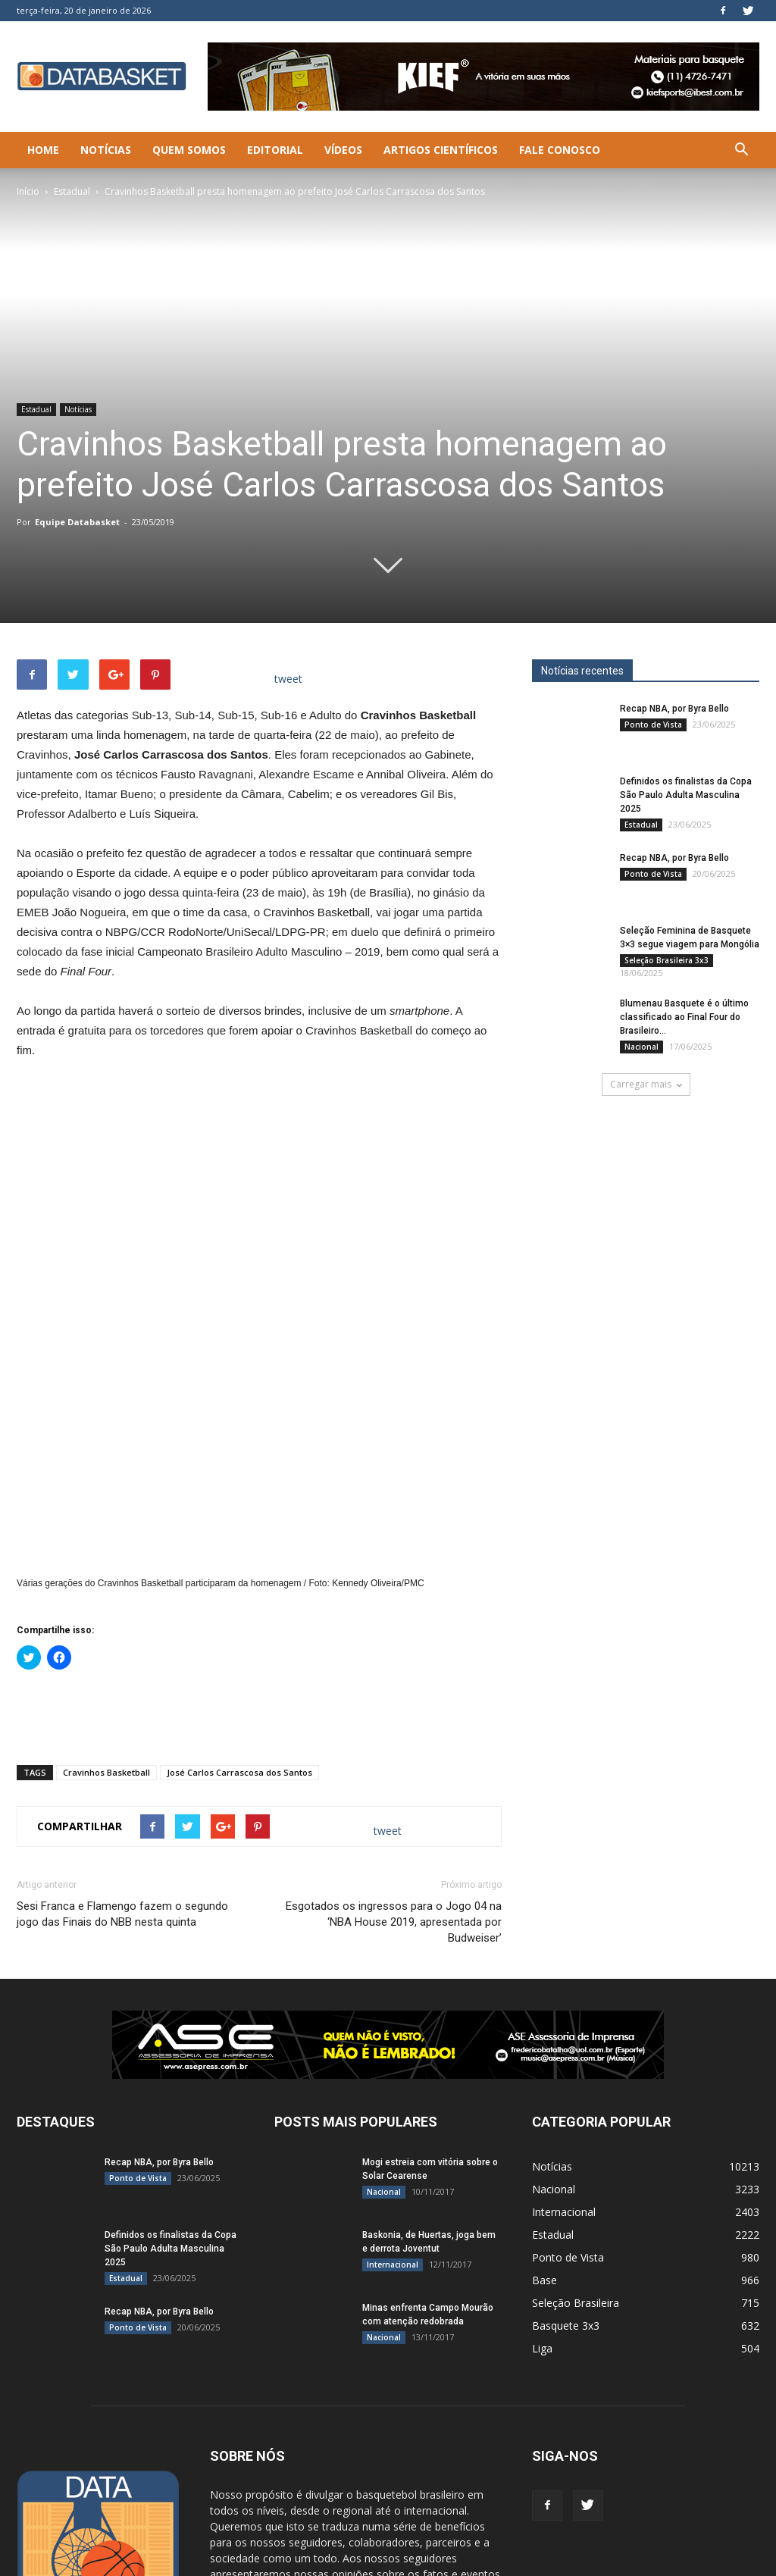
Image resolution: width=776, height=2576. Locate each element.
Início (28, 191)
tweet (288, 678)
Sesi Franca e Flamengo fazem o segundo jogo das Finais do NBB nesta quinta (122, 1732)
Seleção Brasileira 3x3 (666, 960)
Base (544, 2098)
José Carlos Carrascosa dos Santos (239, 1590)
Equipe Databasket (77, 521)
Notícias (105, 149)
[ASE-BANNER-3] (388, 1863)
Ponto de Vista (653, 724)
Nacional (641, 1046)
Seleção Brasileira (575, 2121)
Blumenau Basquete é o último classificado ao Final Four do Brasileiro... (684, 1017)
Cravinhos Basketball (106, 1590)
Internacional (392, 2082)
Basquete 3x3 (565, 2143)
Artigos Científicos (440, 149)
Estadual (72, 191)
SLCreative (118, 2562)
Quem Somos (189, 149)
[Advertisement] (259, 1532)
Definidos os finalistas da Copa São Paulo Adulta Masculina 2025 (686, 795)
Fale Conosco (559, 149)
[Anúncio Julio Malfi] (645, 1246)
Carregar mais (646, 1084)
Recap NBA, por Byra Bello (674, 708)
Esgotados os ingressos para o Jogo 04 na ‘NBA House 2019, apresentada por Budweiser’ (394, 1740)
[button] (741, 150)
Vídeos (343, 149)
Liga (542, 2166)
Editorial (275, 149)
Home (43, 149)
